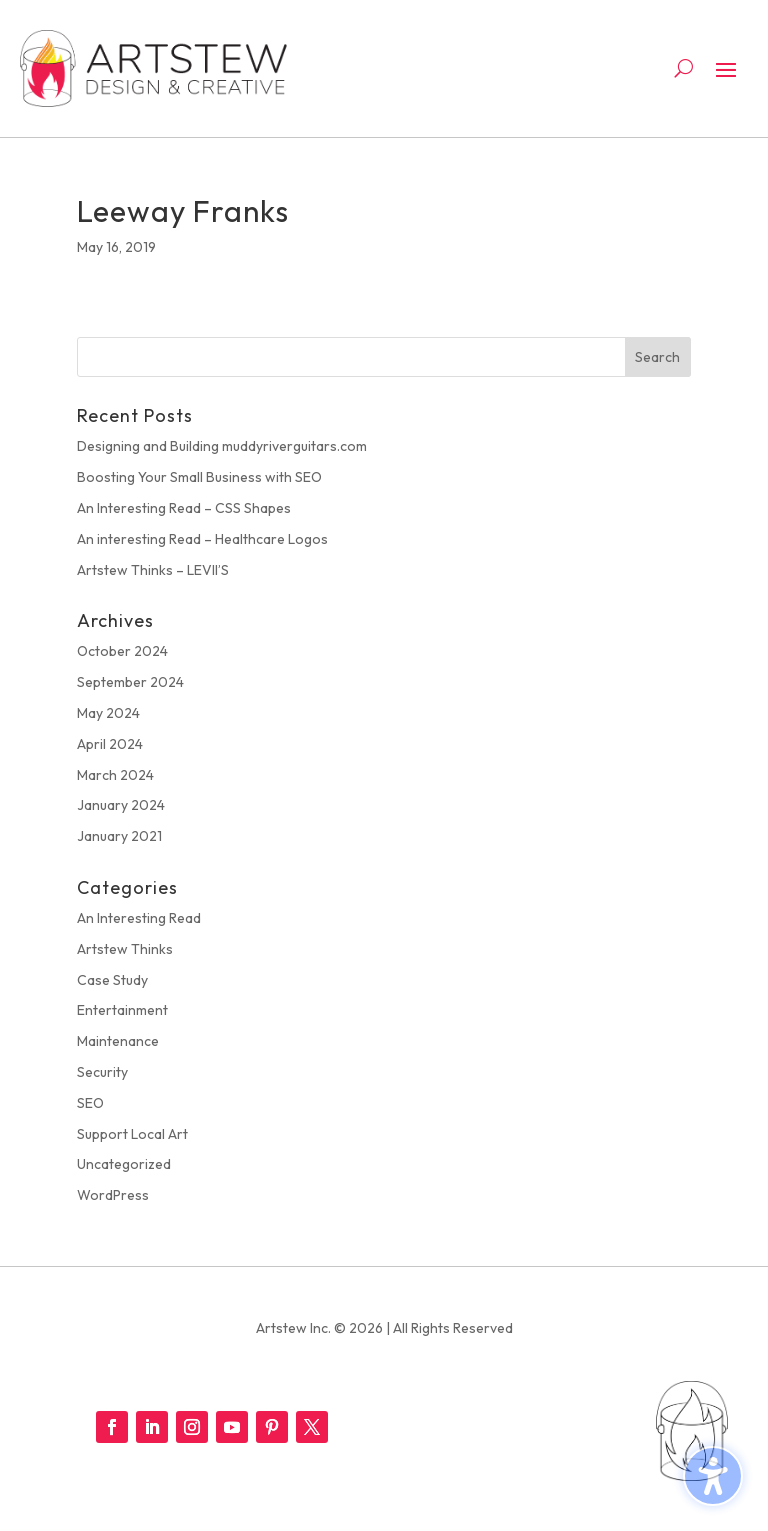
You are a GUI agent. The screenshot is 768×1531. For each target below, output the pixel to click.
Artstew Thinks (125, 949)
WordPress (113, 1195)
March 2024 (115, 775)
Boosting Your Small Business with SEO (199, 477)
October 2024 (122, 651)
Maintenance (118, 1041)
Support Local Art (132, 1134)
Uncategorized (124, 1164)
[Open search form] (683, 68)
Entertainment (122, 1010)
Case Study (112, 980)
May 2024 (108, 713)
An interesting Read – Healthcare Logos (202, 539)
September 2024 (130, 682)
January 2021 (119, 836)
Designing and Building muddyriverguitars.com (222, 446)
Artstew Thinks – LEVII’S (153, 570)
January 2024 (121, 805)
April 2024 (110, 744)
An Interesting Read (139, 918)
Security (102, 1072)
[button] (726, 69)
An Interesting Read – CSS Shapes (184, 508)
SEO (90, 1103)
